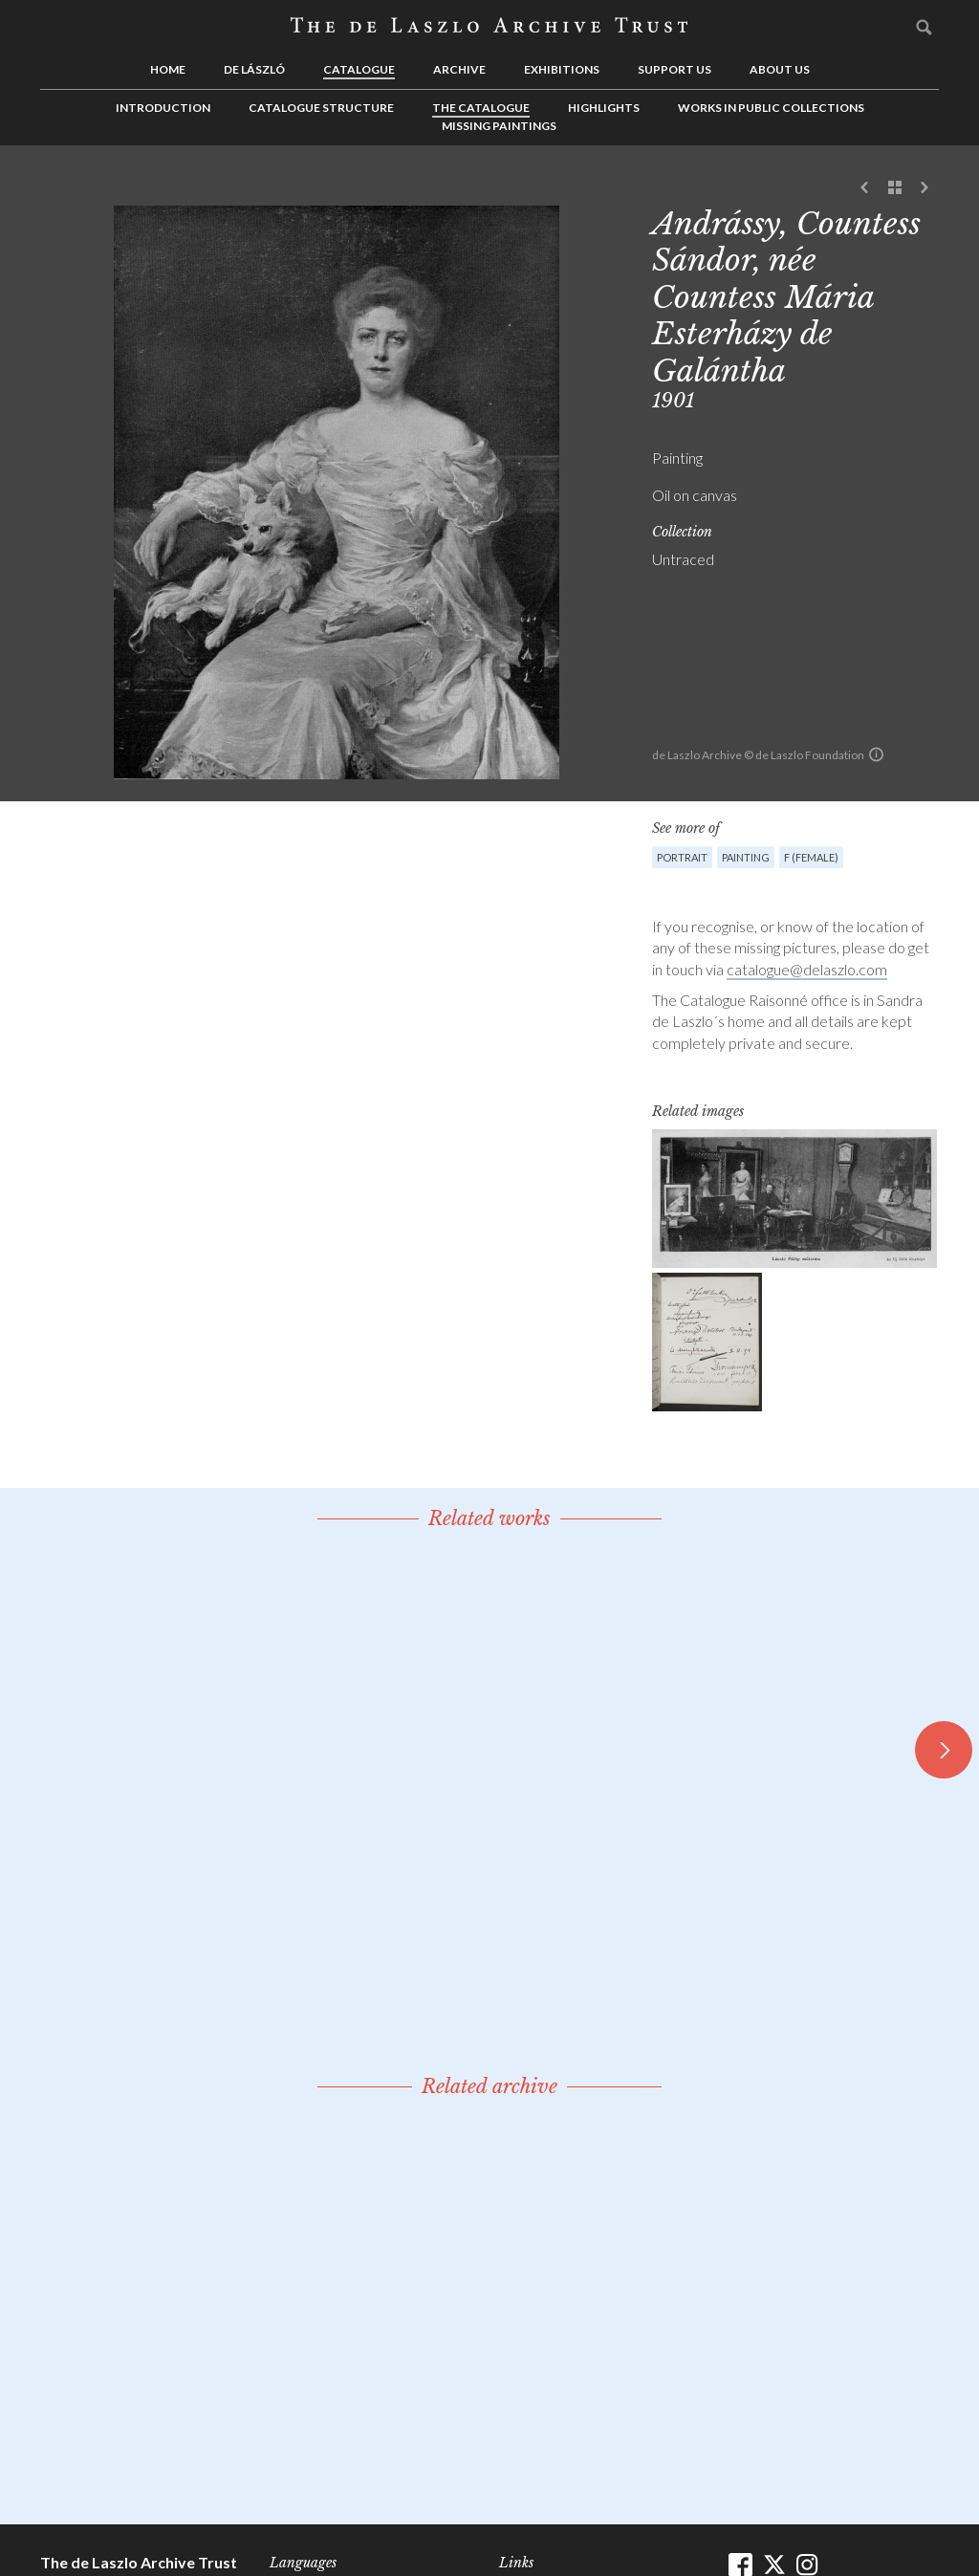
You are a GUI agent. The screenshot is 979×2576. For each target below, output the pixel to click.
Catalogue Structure (321, 107)
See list (895, 188)
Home (167, 69)
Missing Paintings (499, 126)
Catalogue (359, 69)
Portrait (682, 857)
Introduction (163, 107)
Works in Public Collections (771, 107)
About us (780, 69)
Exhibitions (561, 69)
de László (254, 69)
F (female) (811, 857)
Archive (459, 69)
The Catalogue (481, 107)
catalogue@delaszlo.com (807, 969)
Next (924, 188)
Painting (746, 857)
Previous (865, 188)
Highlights (604, 107)
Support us (674, 69)
